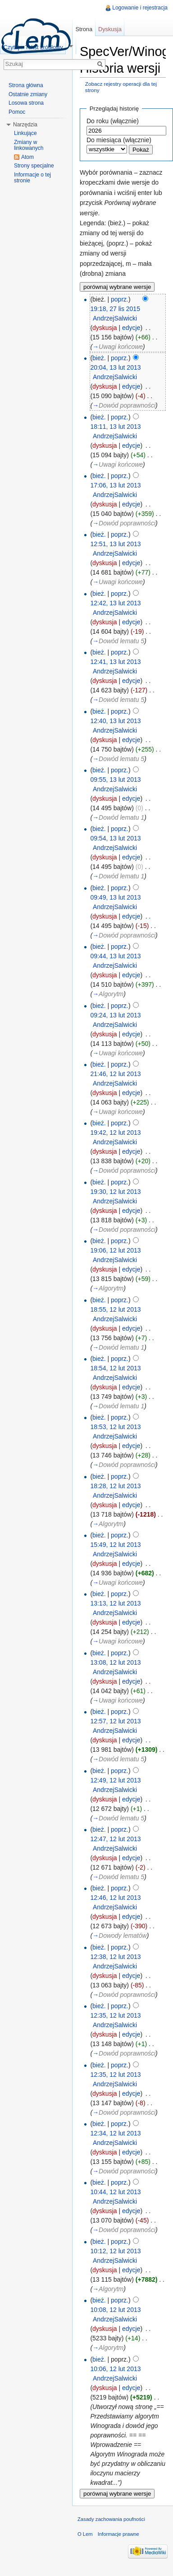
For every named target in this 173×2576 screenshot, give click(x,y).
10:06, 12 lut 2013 (115, 2368)
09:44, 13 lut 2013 (115, 956)
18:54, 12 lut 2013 (115, 1368)
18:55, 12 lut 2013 (115, 1309)
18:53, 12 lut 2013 (115, 1426)
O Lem (85, 2534)
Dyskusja (110, 29)
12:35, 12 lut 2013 (115, 2015)
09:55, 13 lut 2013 (115, 779)
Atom (27, 157)
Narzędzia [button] (25, 124)
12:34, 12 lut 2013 (115, 2133)
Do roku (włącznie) (112, 121)
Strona (83, 29)
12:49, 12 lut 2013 (115, 1780)
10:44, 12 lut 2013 (115, 2191)
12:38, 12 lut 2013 (115, 1956)
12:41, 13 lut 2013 (115, 661)
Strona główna (26, 85)
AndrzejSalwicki (115, 318)
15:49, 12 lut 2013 (115, 1544)
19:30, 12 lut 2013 (115, 1191)
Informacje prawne (118, 2534)
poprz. (119, 299)
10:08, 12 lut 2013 (115, 2309)
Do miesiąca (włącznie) (118, 140)
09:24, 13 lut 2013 (115, 1015)
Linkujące (25, 133)
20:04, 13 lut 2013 (115, 367)
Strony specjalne (34, 165)
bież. (99, 358)
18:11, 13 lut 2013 (115, 426)
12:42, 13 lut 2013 (115, 603)
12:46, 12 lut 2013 (115, 1897)
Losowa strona (26, 103)
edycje (131, 327)
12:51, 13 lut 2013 (115, 544)
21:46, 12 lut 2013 (115, 1073)
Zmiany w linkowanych (28, 145)
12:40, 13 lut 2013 (115, 720)
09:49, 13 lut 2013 (115, 897)
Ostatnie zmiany (28, 94)
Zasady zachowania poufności (111, 2519)
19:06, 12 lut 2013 (115, 1250)
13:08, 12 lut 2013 (115, 1662)
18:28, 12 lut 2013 (115, 1486)
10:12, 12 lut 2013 (115, 2251)
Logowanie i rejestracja (140, 8)
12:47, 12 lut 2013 (115, 1839)
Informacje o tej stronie (32, 178)
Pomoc (17, 112)
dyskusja (104, 327)
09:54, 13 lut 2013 (115, 838)
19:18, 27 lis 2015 (115, 308)
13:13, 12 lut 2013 (115, 1603)
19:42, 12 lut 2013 (115, 1132)
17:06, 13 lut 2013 (115, 485)
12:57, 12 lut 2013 (115, 1721)
